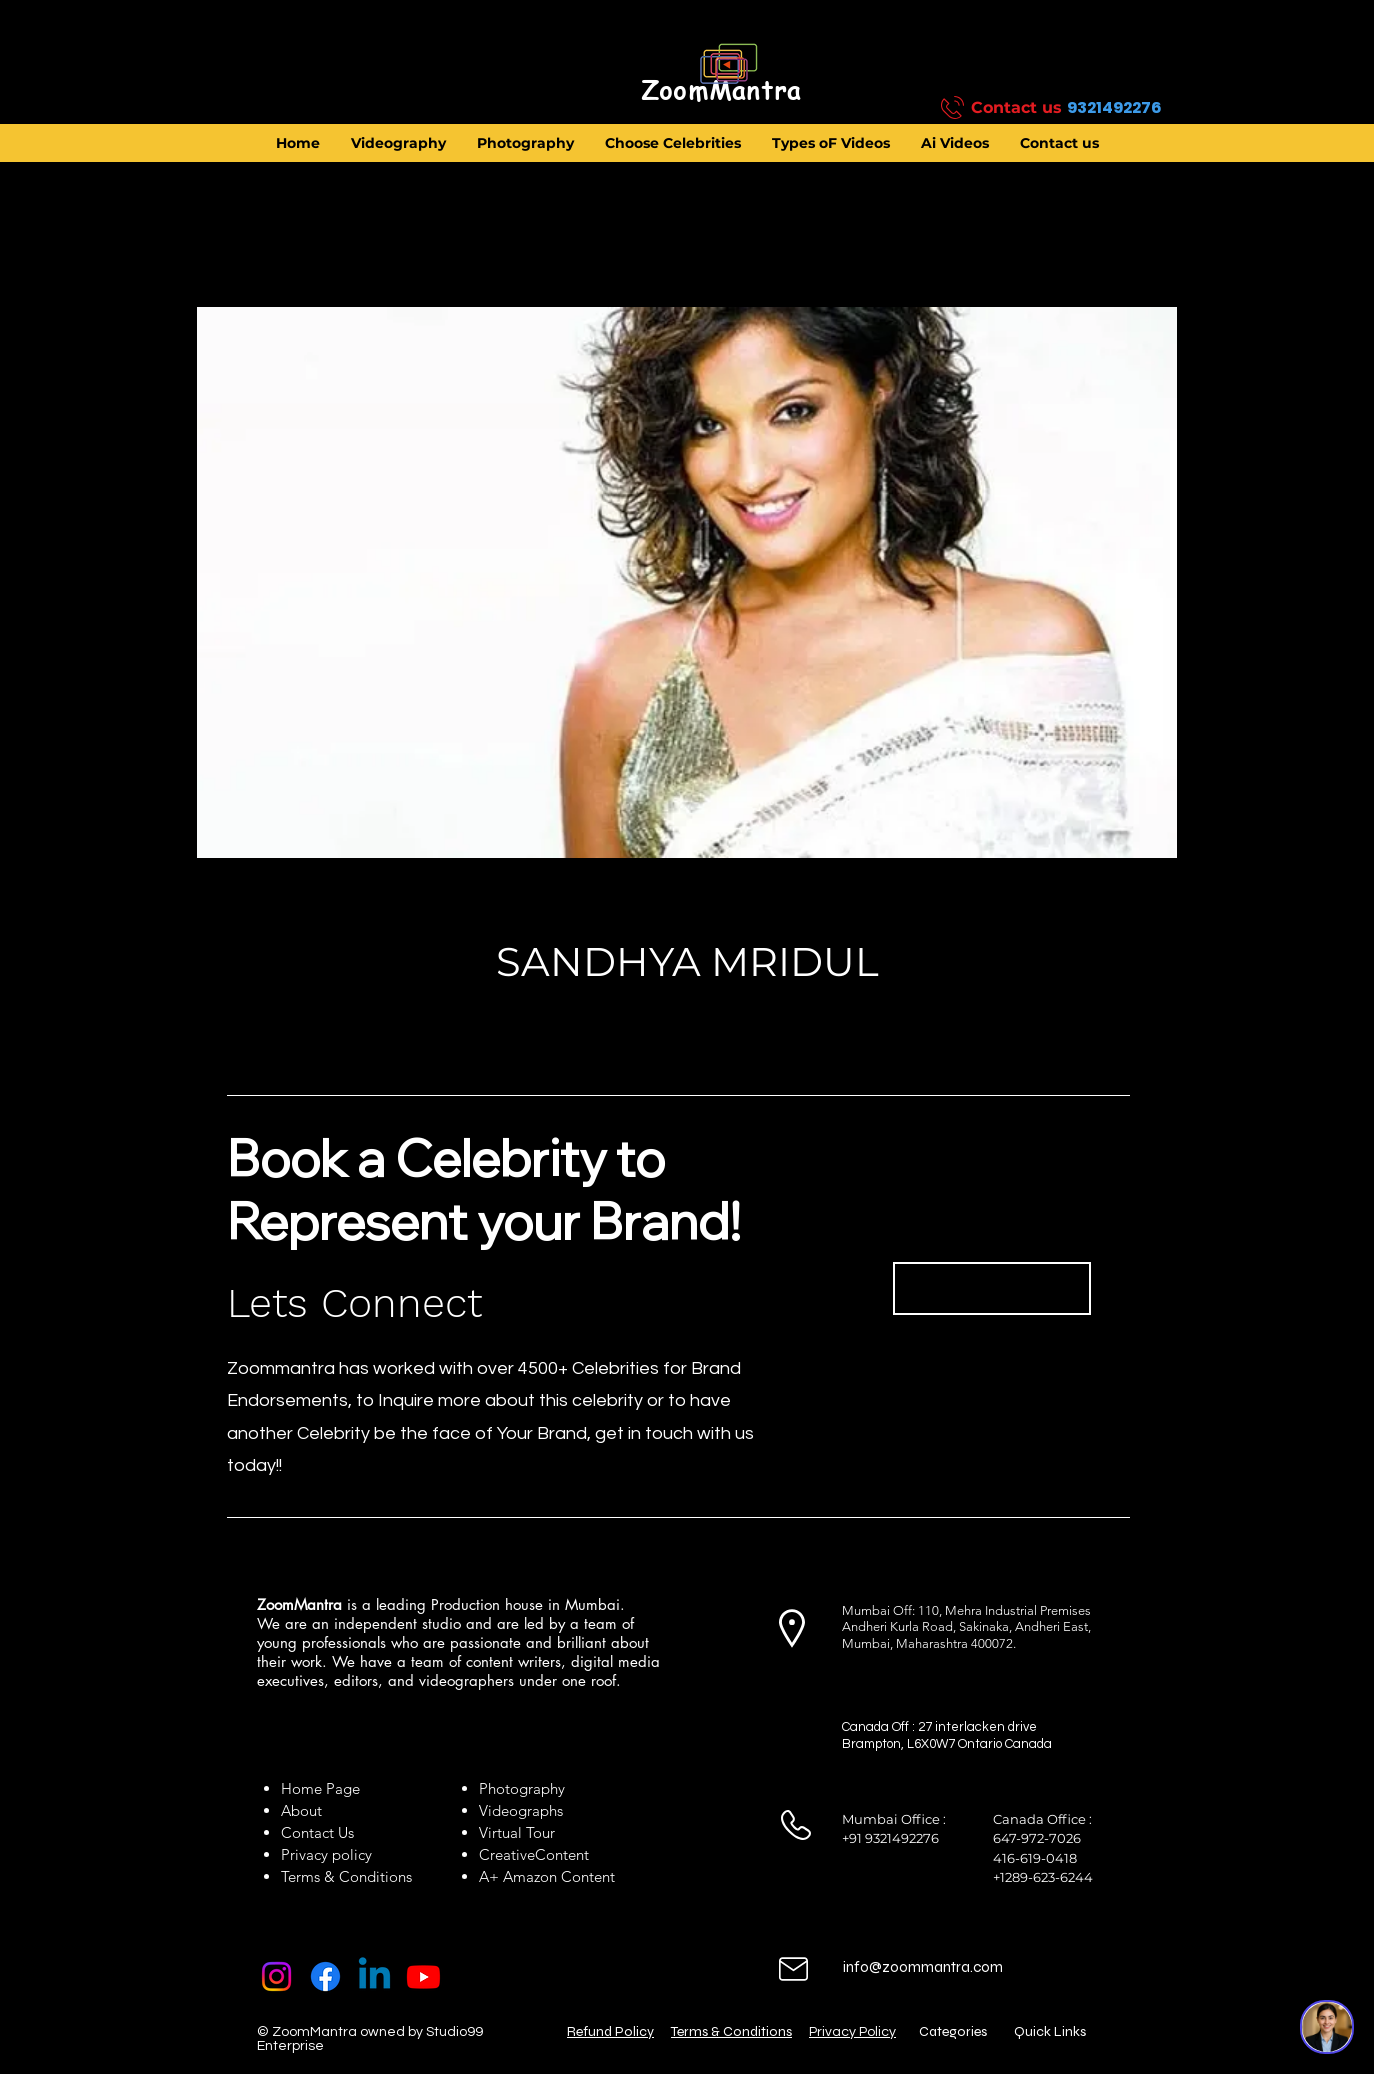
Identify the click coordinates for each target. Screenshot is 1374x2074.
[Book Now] (992, 1288)
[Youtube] (423, 1976)
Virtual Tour (517, 1832)
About (305, 1810)
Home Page (320, 1788)
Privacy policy (326, 1854)
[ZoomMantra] (721, 91)
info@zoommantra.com (923, 1967)
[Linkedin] (374, 1976)
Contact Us (317, 1832)
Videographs (521, 1810)
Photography (522, 1788)
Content (562, 1854)
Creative (507, 1854)
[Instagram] (276, 1976)
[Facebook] (325, 1976)
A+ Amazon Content (547, 1876)
